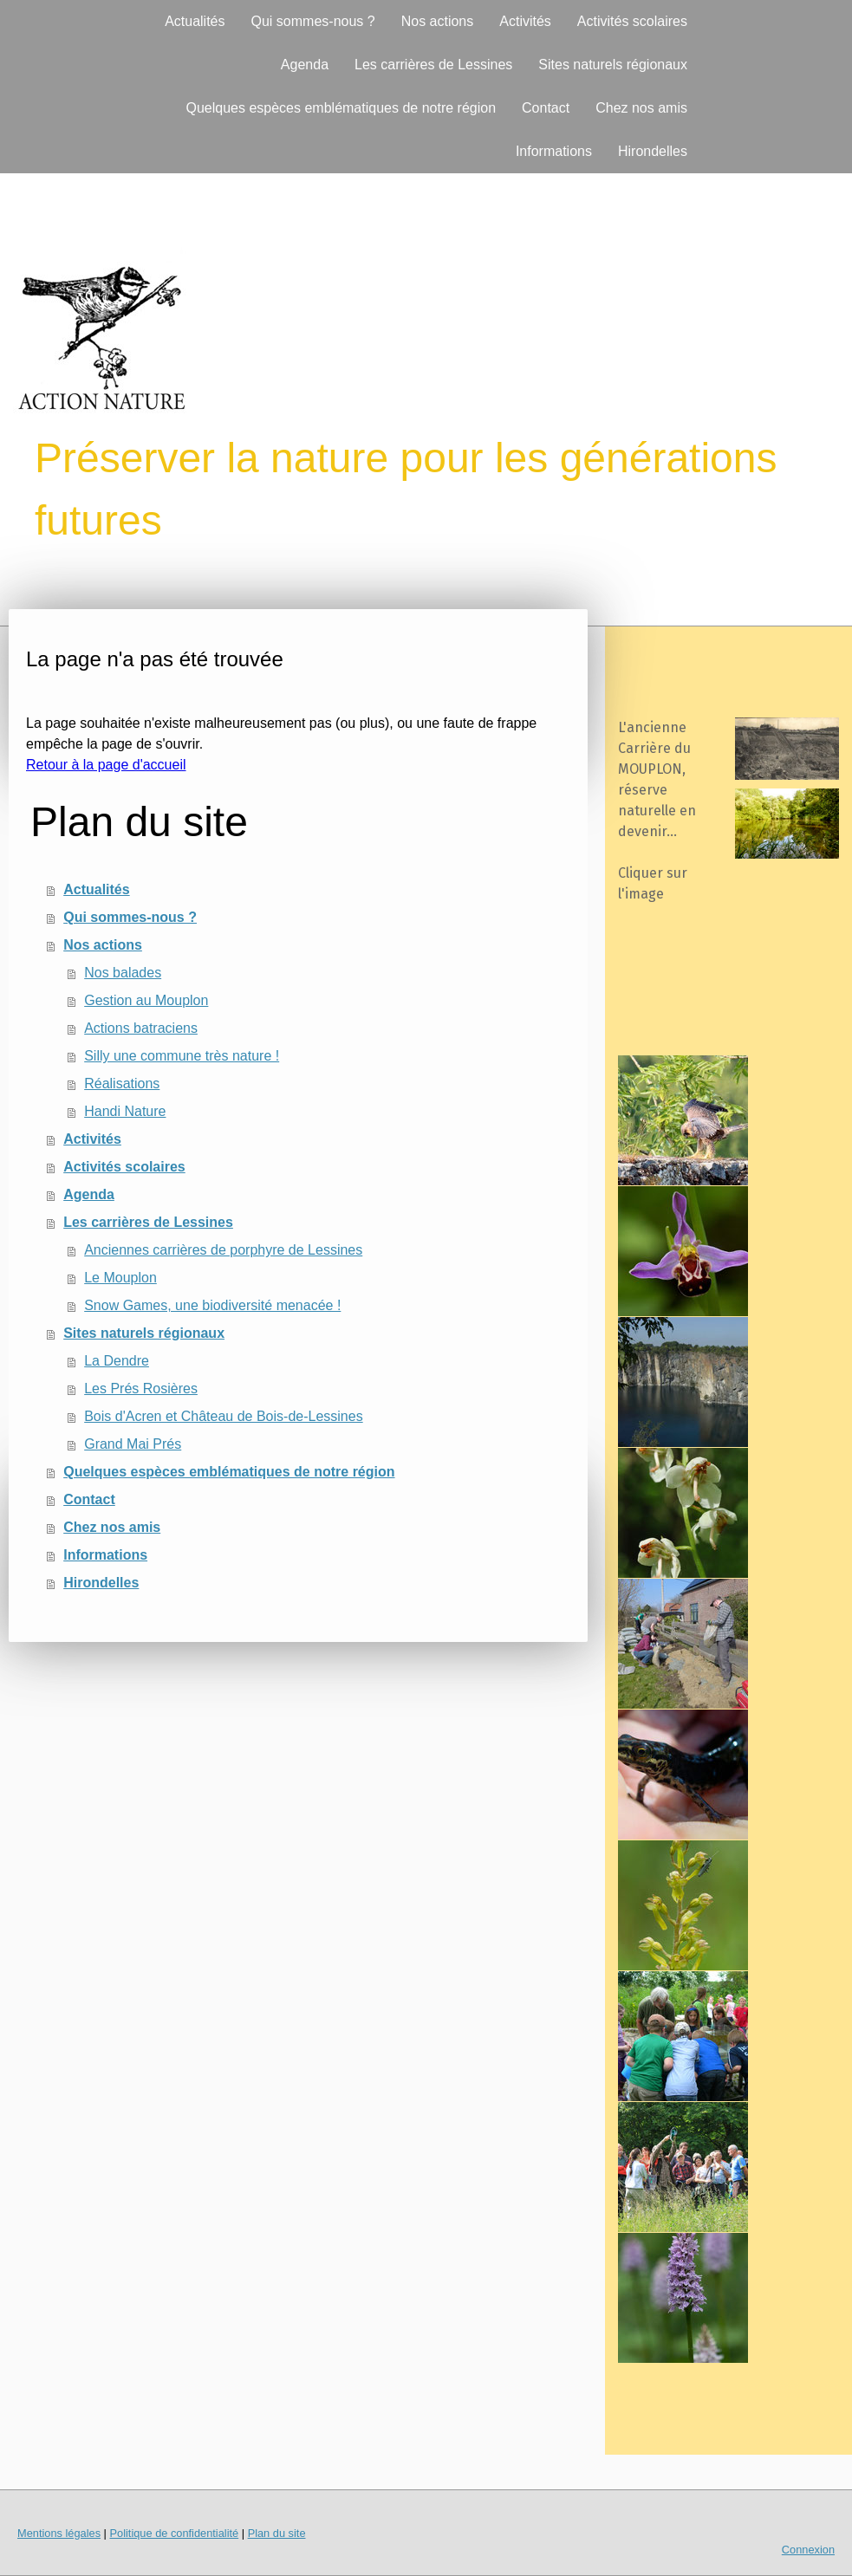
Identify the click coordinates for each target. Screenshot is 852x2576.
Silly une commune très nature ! (181, 1055)
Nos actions (437, 21)
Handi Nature (125, 1111)
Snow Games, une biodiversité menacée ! (212, 1305)
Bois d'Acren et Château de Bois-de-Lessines (223, 1416)
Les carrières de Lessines (433, 64)
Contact (545, 108)
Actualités (194, 21)
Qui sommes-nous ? (313, 21)
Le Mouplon (120, 1277)
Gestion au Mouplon (146, 1000)
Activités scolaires (632, 21)
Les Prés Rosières (141, 1388)
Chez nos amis (641, 108)
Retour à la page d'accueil (106, 764)
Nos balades (122, 972)
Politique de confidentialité (173, 2533)
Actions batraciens (141, 1028)
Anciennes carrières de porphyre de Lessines (223, 1250)
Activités (525, 21)
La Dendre (116, 1360)
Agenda (304, 64)
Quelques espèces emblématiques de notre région (340, 108)
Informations (554, 151)
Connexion (808, 2549)
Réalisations (121, 1083)
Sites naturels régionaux (612, 64)
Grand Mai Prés (132, 1444)
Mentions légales (59, 2533)
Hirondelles (652, 151)
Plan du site (277, 2533)
